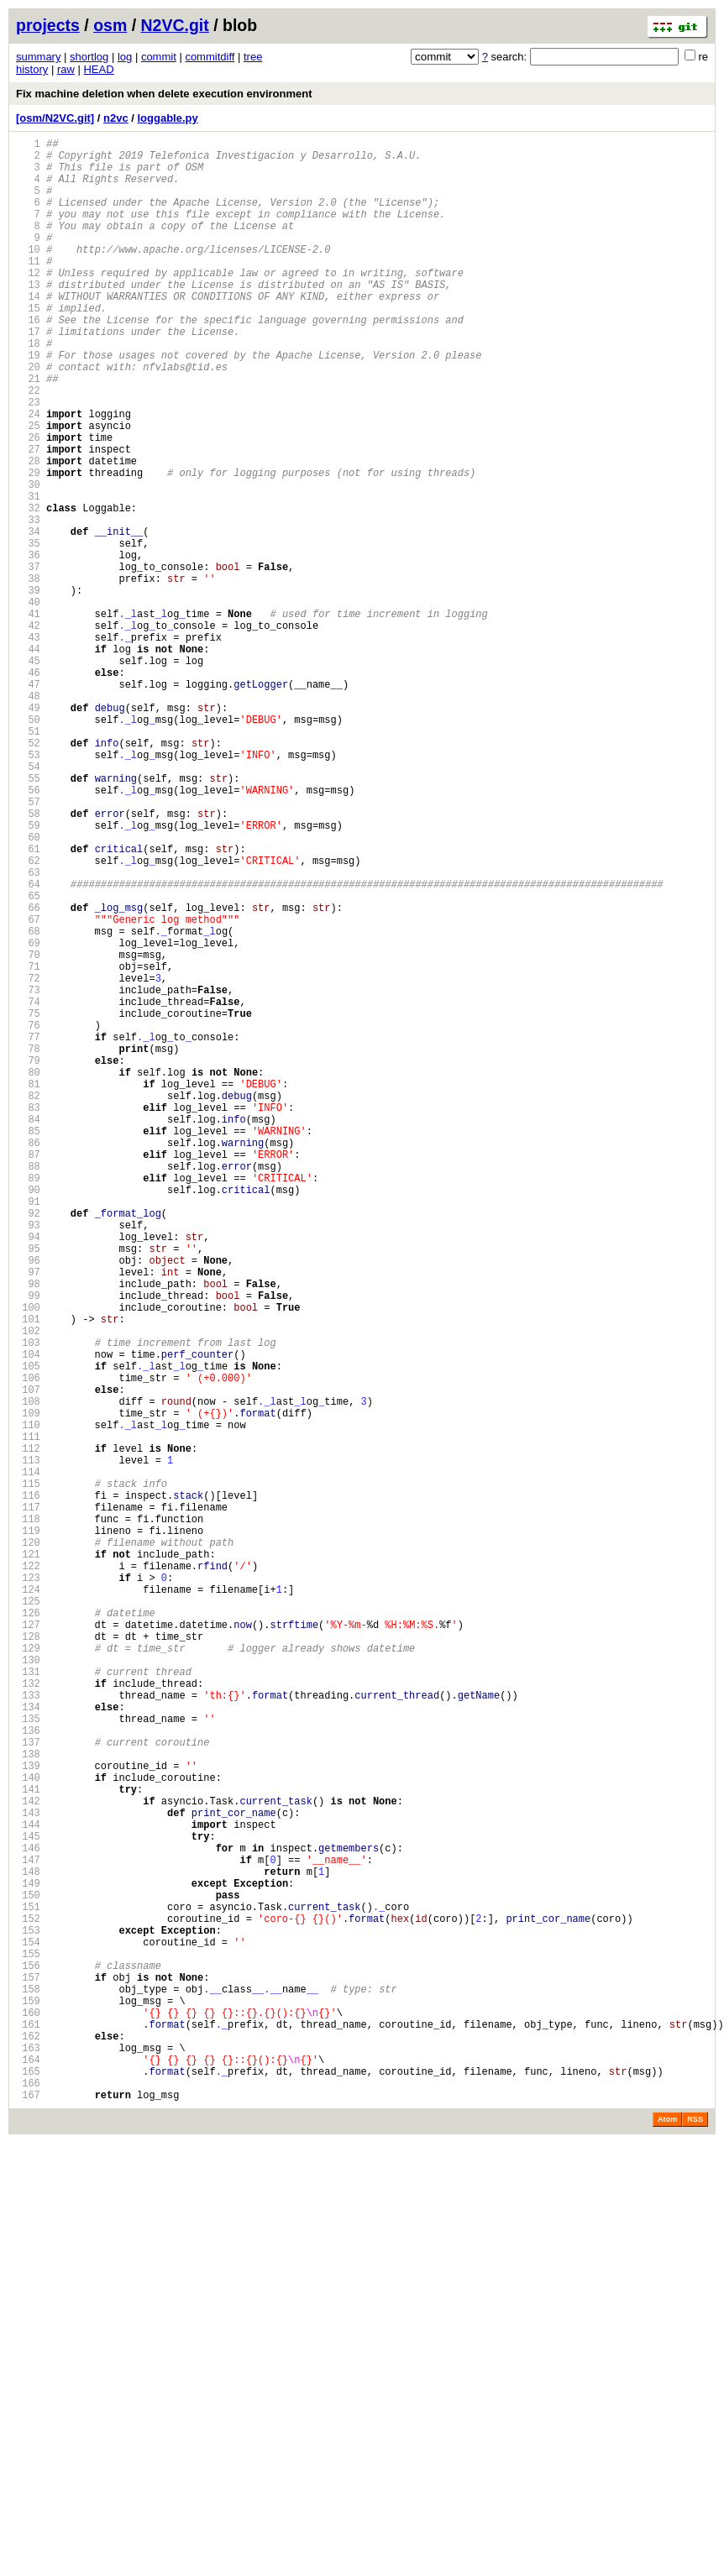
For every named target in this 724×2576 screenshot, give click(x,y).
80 (28, 1273)
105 (28, 1630)
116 (28, 1787)
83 (28, 1316)
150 (28, 2272)
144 (28, 2187)
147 (28, 2230)
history (32, 69)
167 (28, 2515)
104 (28, 1616)
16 (28, 360)
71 (28, 1145)
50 (28, 845)
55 (28, 916)
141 (28, 2144)
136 (28, 2073)
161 (28, 2429)
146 (28, 2215)
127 (28, 1944)
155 (28, 2344)
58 (28, 959)
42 (28, 731)
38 (28, 674)
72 (28, 1159)
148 (28, 2244)
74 (28, 1188)
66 (28, 1073)
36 (28, 645)
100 (28, 1559)
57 (28, 945)
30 (28, 559)
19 (28, 402)
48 (28, 816)
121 (28, 1858)
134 (28, 2044)
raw (66, 69)
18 (28, 388)
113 (28, 1744)
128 (28, 1958)
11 (28, 288)
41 (28, 716)
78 (28, 1245)
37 (28, 659)
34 (28, 617)
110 (28, 1701)
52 (28, 874)
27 (28, 517)
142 (28, 2158)
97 (28, 1516)
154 (28, 2329)
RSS (695, 2540)
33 (28, 602)
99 (28, 1544)
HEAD (98, 69)
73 (28, 1173)
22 (28, 445)
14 (28, 331)
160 (28, 2415)
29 (28, 545)
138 (28, 2101)
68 (28, 1102)
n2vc (116, 118)
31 (28, 574)
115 (28, 1773)
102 (28, 1587)
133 (28, 2030)
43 (28, 745)
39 (28, 688)
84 (28, 1330)
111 (28, 1716)
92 (28, 1444)
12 (28, 303)
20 (28, 417)
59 (28, 973)
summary (38, 56)
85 (28, 1345)
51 (28, 859)
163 (28, 2458)
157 (28, 2372)
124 (28, 1901)
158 (28, 2387)
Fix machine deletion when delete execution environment (164, 93)
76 (28, 1216)
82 (28, 1302)
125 (28, 1915)
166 (28, 2501)
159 (28, 2401)
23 (28, 460)
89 (28, 1402)
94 (28, 1473)
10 (28, 274)
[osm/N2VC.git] (55, 118)
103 (28, 1601)
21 (28, 431)
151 (28, 2287)
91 (28, 1430)
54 (28, 902)
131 (28, 2001)
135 (28, 2058)
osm (110, 25)
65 (28, 1059)
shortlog (89, 56)
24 (28, 474)
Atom (667, 2540)
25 (28, 488)
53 (28, 888)
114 (28, 1758)
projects (48, 25)
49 (28, 831)
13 (28, 317)
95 (28, 1487)
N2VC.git (175, 25)
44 (28, 759)
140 (28, 2130)
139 (28, 2115)
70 (28, 1130)
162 (28, 2444)
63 (28, 1031)
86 (28, 1359)
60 (28, 988)
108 (28, 1673)
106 (28, 1644)
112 (28, 1730)
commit (158, 56)
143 (28, 2172)
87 (28, 1373)
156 (28, 2358)
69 (28, 1116)
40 (28, 702)
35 (28, 631)
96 (28, 1502)
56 (28, 931)
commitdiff (209, 56)
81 (28, 1287)
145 (28, 2201)
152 (28, 2301)
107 (28, 1659)
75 (28, 1202)
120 (28, 1844)
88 (28, 1387)
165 (28, 2486)
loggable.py (168, 118)
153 (28, 2315)
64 (28, 1045)
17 (28, 374)
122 (28, 1873)
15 (28, 345)
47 (28, 802)
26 (28, 502)
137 (28, 2087)
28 (28, 531)
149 (28, 2258)
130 (28, 1987)
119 (28, 1830)
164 (28, 2472)
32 (28, 588)
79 (28, 1259)
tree (253, 56)
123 (28, 1887)
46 (28, 788)
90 (28, 1416)
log (125, 56)
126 (28, 1930)
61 (28, 1002)
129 (28, 1973)
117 (28, 1801)
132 (28, 2015)
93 (28, 1459)
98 (28, 1530)
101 (28, 1573)
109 (28, 1687)
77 (28, 1230)
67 (28, 1088)
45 (28, 774)
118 (28, 1816)
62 (28, 1016)
